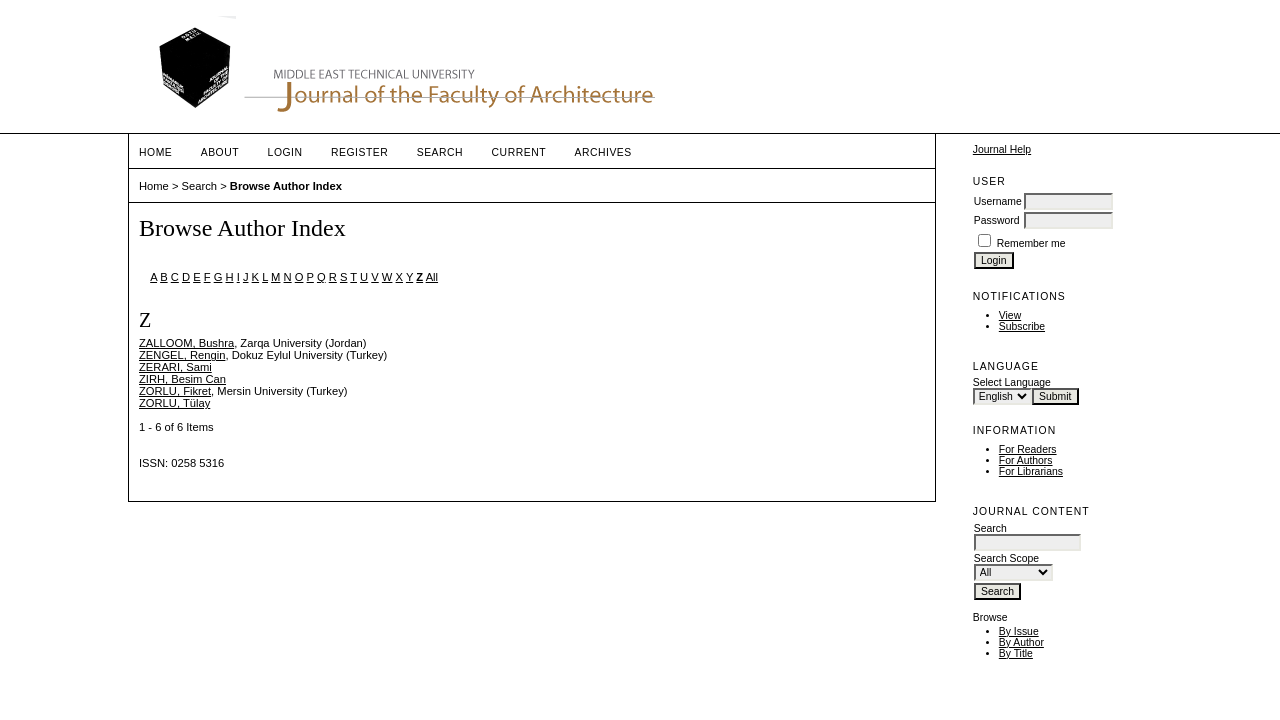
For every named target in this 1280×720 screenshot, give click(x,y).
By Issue (1019, 631)
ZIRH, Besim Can (182, 379)
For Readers (1028, 449)
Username (998, 201)
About (220, 152)
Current (519, 152)
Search (440, 152)
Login (285, 152)
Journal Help (1002, 149)
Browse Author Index (286, 186)
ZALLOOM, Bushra (186, 343)
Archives (602, 152)
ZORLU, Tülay (174, 403)
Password (997, 220)
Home (155, 152)
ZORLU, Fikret (175, 391)
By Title (1016, 653)
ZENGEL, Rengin (182, 355)
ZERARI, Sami (175, 367)
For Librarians (1031, 471)
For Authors (1026, 460)
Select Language (1012, 382)
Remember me (1031, 243)
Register (359, 152)
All (432, 277)
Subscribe (1022, 326)
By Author (1021, 642)
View (1010, 315)
